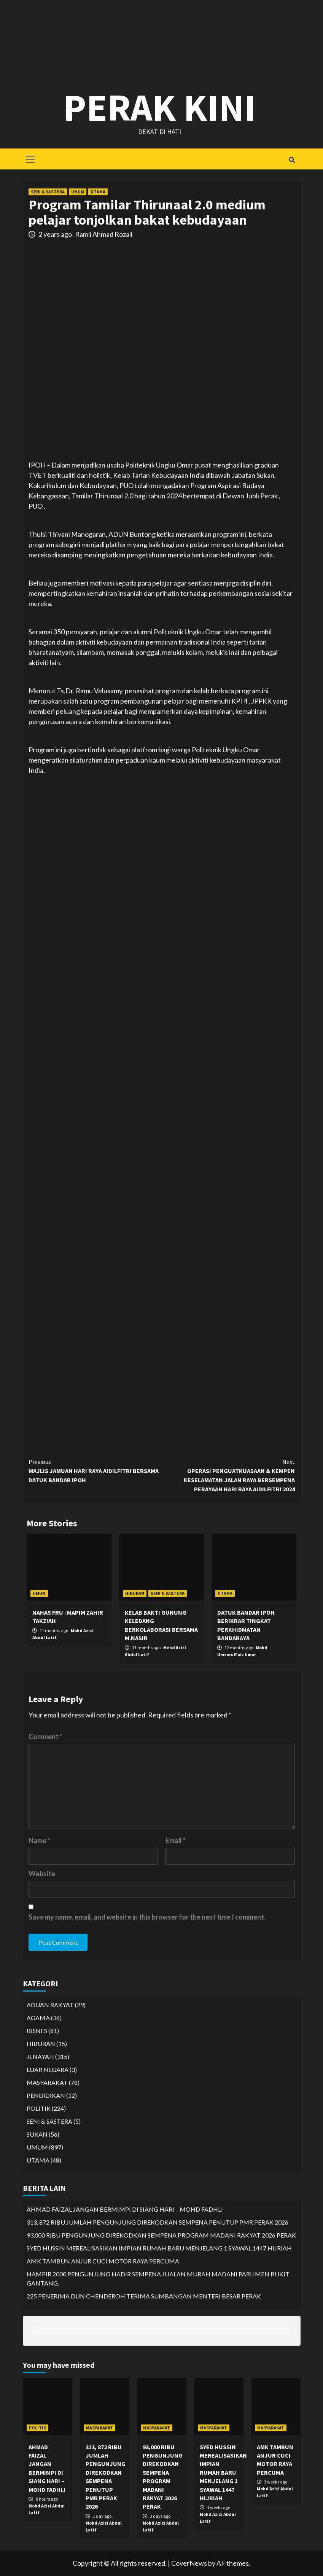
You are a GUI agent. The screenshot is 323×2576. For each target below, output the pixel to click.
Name (39, 1840)
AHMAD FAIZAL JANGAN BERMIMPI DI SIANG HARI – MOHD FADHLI (125, 2209)
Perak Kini (159, 107)
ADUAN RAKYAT (50, 2004)
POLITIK (39, 2108)
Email (175, 1840)
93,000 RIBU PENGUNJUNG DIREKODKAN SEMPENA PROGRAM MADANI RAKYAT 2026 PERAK (161, 2235)
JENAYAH (40, 2056)
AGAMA (38, 2017)
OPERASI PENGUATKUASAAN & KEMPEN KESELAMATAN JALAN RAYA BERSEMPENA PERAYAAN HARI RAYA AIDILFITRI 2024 (228, 1475)
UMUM (77, 192)
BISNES (37, 2030)
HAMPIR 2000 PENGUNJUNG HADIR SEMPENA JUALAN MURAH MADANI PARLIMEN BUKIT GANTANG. (158, 2278)
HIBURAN (134, 1593)
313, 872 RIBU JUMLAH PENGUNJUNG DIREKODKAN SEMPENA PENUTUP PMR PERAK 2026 (157, 2222)
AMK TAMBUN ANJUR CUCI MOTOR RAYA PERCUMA (103, 2261)
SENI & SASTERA (48, 192)
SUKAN (37, 2134)
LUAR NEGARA (47, 2069)
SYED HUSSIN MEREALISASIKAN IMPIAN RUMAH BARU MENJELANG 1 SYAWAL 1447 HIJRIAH (159, 2248)
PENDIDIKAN (46, 2095)
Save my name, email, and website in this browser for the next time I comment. (147, 1917)
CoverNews (189, 2563)
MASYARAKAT (47, 2082)
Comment (45, 1736)
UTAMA (98, 192)
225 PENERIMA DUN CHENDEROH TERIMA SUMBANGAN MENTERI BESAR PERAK (144, 2296)
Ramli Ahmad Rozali (103, 234)
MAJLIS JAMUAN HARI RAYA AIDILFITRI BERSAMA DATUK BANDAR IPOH (95, 1470)
